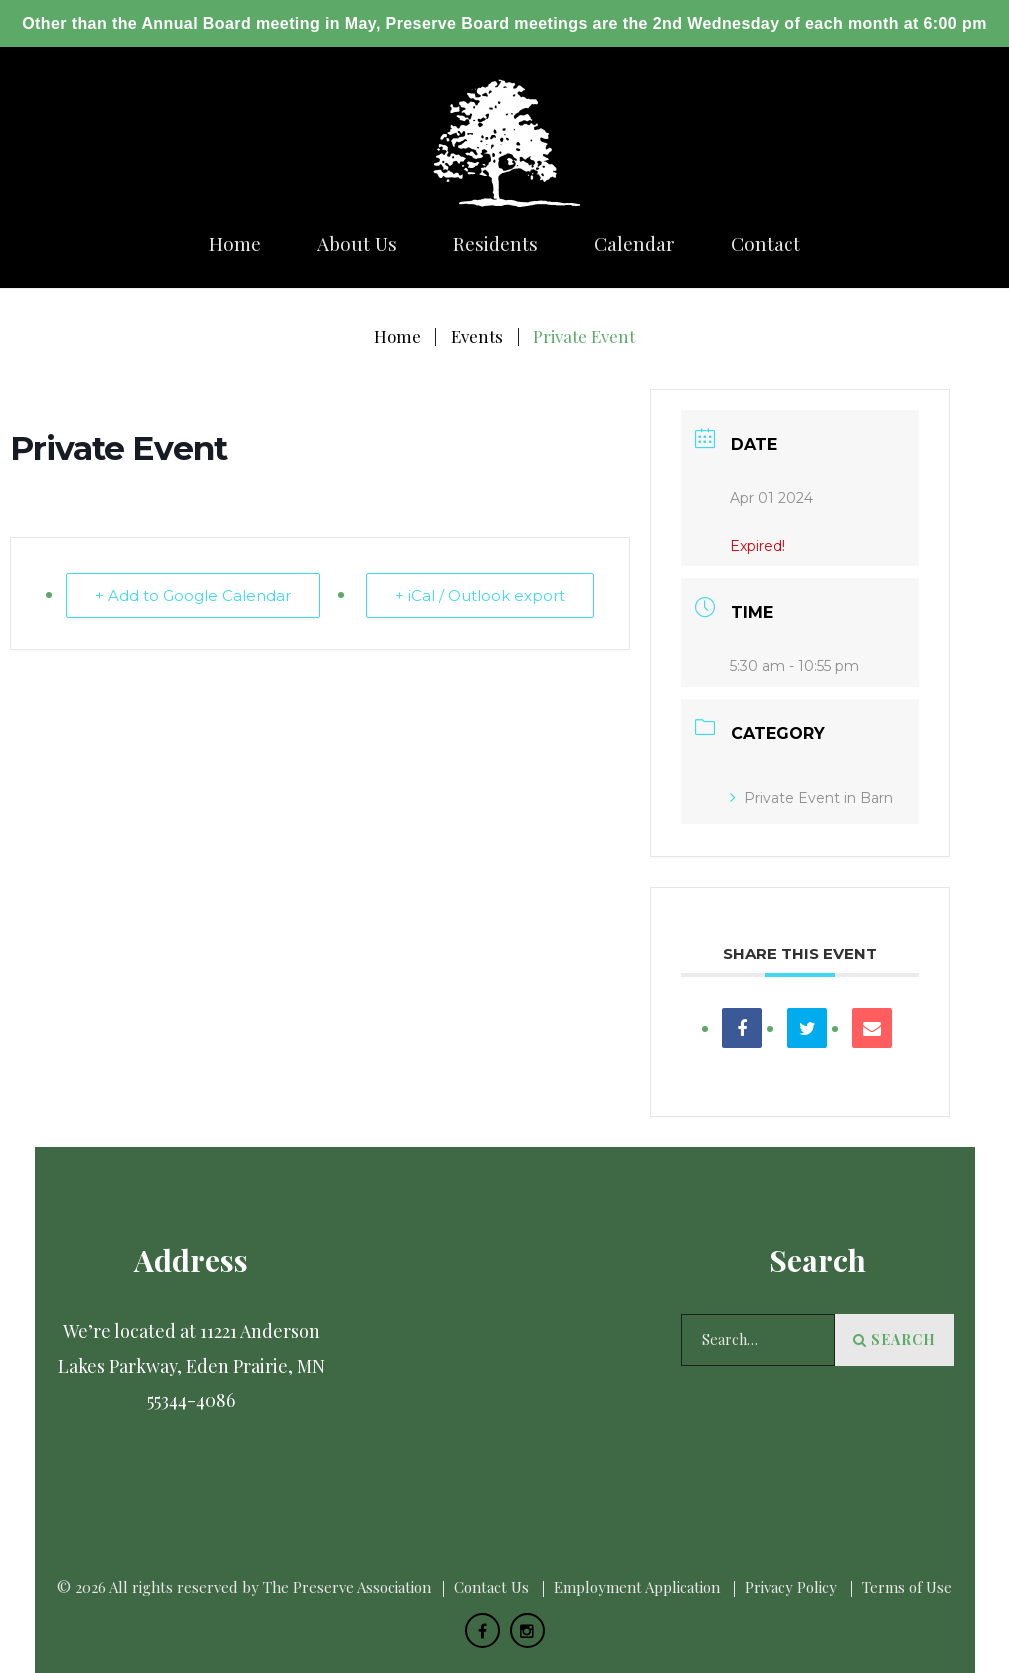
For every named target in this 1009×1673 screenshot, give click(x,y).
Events (477, 336)
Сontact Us (491, 1587)
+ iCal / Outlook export (480, 595)
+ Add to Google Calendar (193, 595)
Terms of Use (907, 1587)
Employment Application (637, 1587)
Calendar (634, 243)
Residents (495, 243)
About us (357, 243)
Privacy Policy (791, 1587)
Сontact (765, 243)
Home (235, 243)
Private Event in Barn (811, 798)
